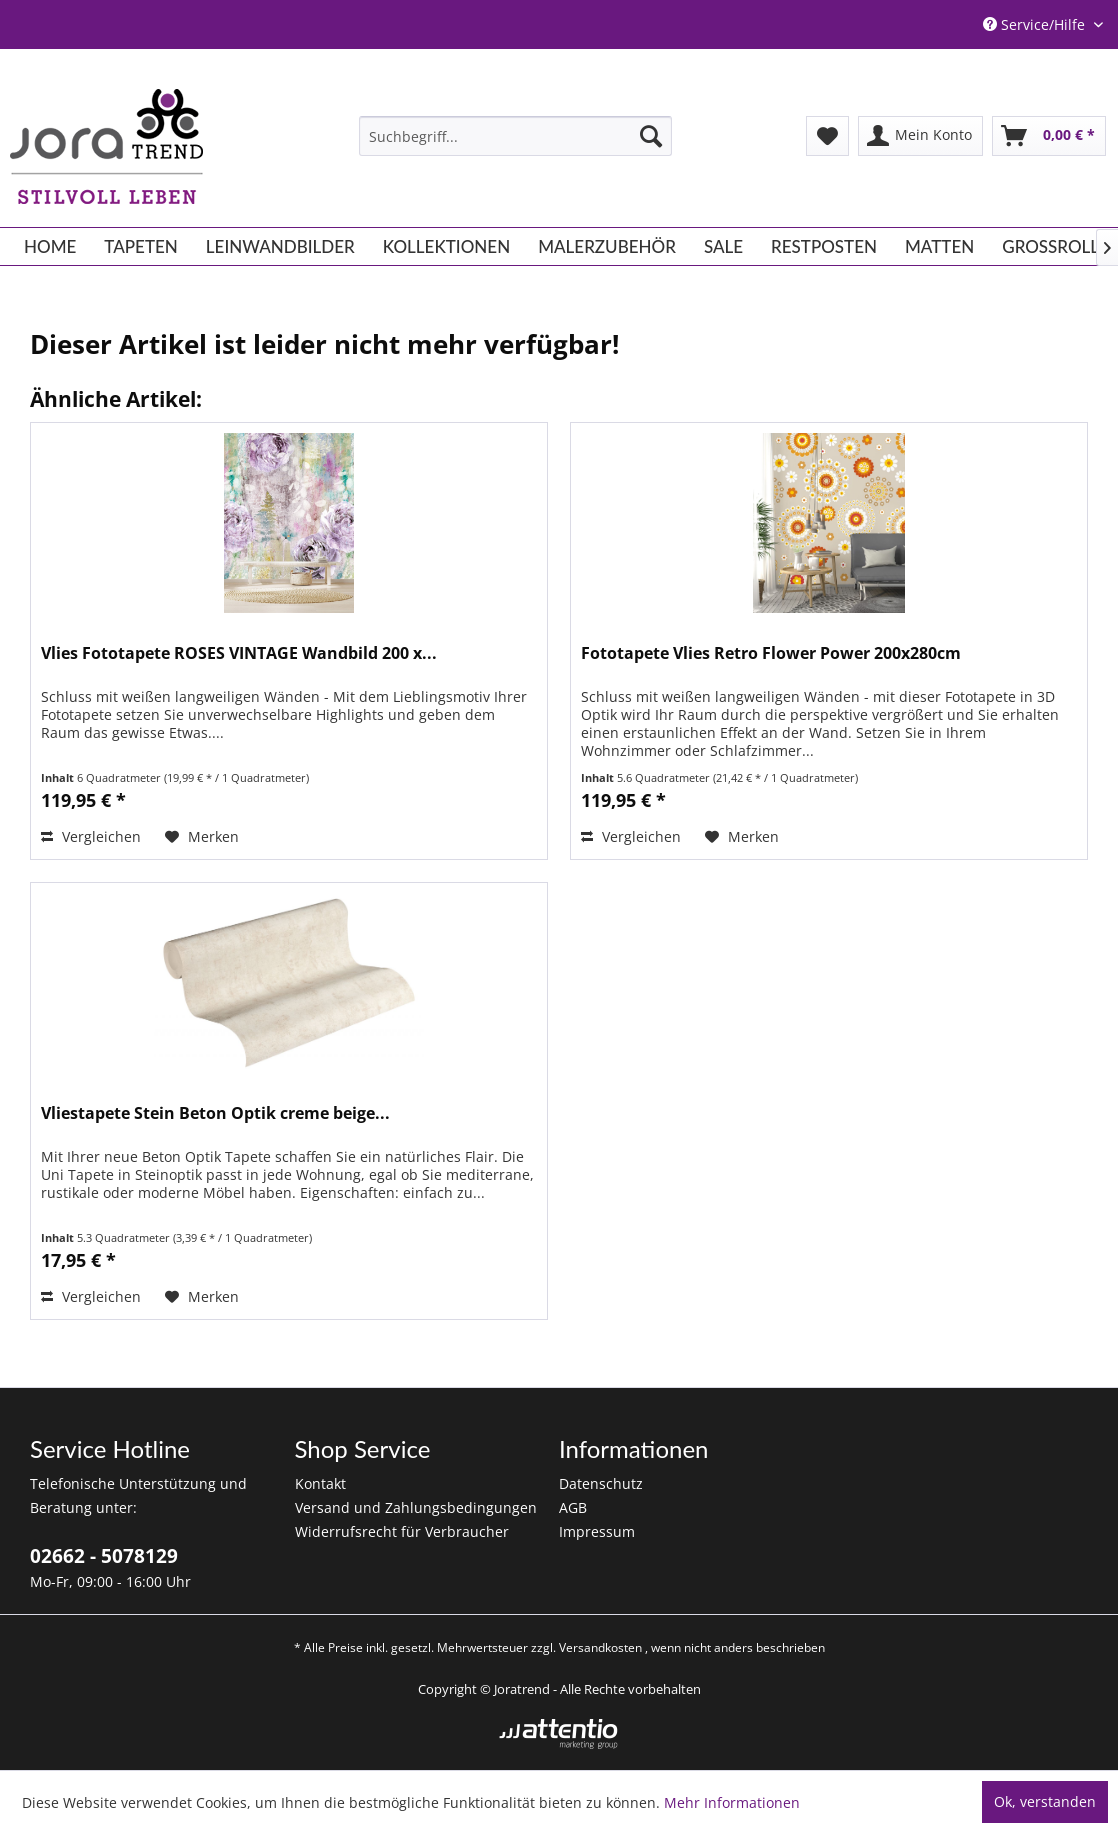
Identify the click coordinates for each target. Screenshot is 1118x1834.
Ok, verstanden (1045, 1801)
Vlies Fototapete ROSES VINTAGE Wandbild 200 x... (239, 653)
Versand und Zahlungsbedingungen (416, 1507)
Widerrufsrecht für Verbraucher (402, 1531)
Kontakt (320, 1483)
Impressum (597, 1531)
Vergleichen (91, 836)
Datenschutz (601, 1483)
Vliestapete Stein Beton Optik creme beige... (215, 1113)
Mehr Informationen (732, 1802)
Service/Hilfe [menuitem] (1036, 24)
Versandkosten (600, 1647)
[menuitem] (515, 136)
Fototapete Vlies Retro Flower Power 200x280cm (771, 653)
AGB (573, 1507)
